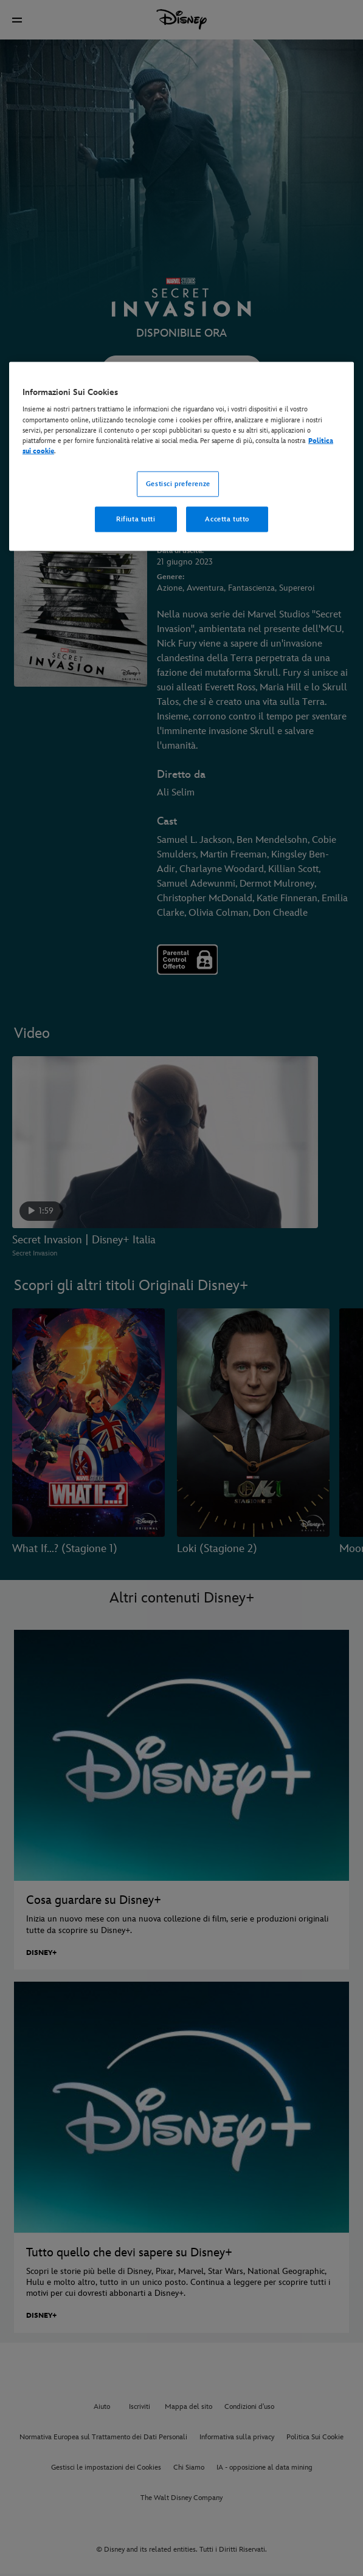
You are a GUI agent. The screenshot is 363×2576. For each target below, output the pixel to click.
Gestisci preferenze (178, 483)
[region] (181, 456)
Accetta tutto (227, 519)
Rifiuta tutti (135, 519)
